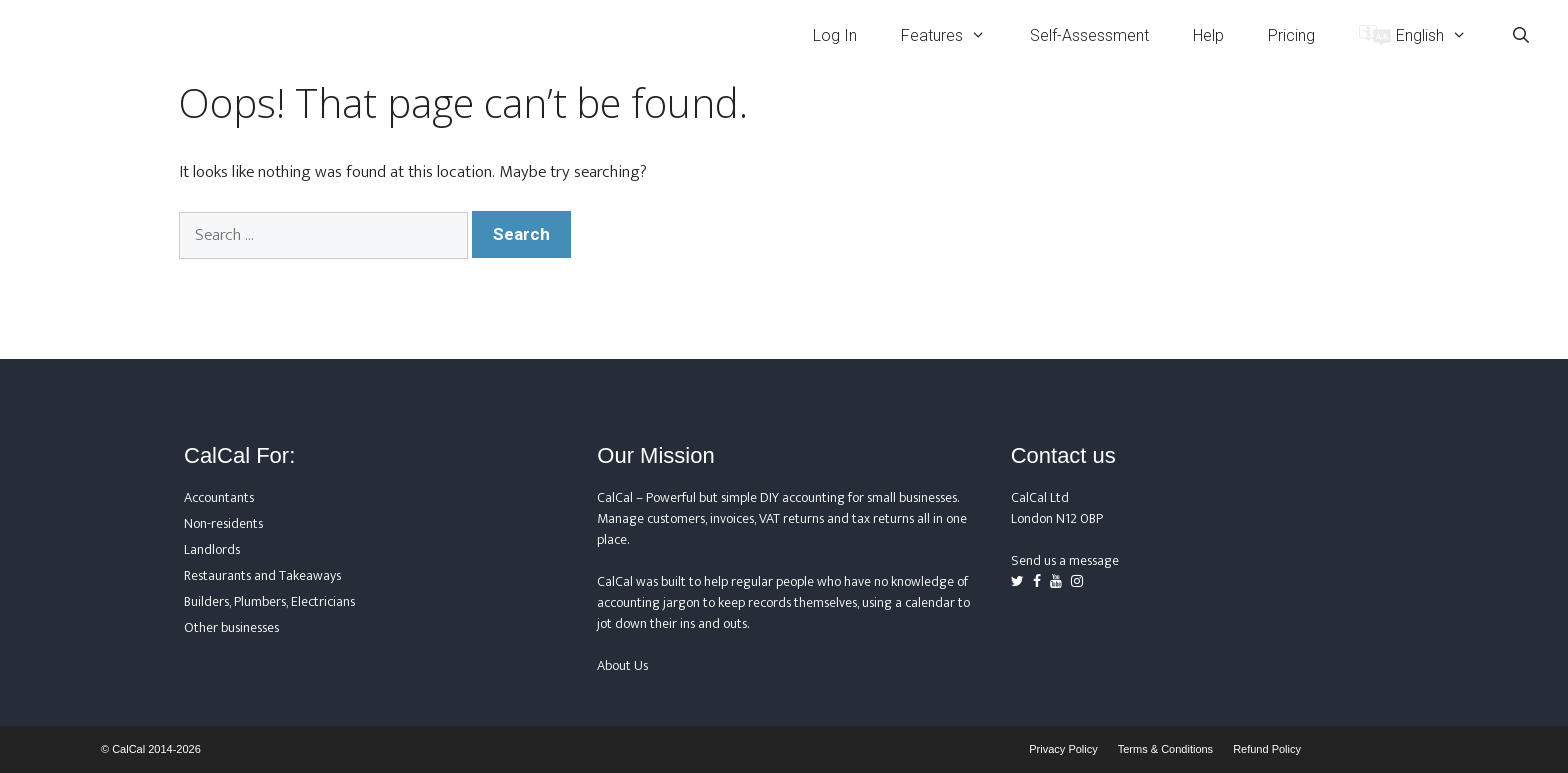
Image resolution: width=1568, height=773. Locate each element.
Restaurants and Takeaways (262, 575)
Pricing (1291, 35)
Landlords (212, 549)
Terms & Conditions (1165, 749)
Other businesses (231, 627)
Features (954, 35)
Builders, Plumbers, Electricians (269, 601)
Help (1208, 35)
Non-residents (223, 523)
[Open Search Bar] (1520, 35)
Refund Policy (1267, 749)
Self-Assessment (1089, 35)
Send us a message (1065, 560)
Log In (835, 35)
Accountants (219, 497)
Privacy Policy (1063, 749)
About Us (622, 665)
